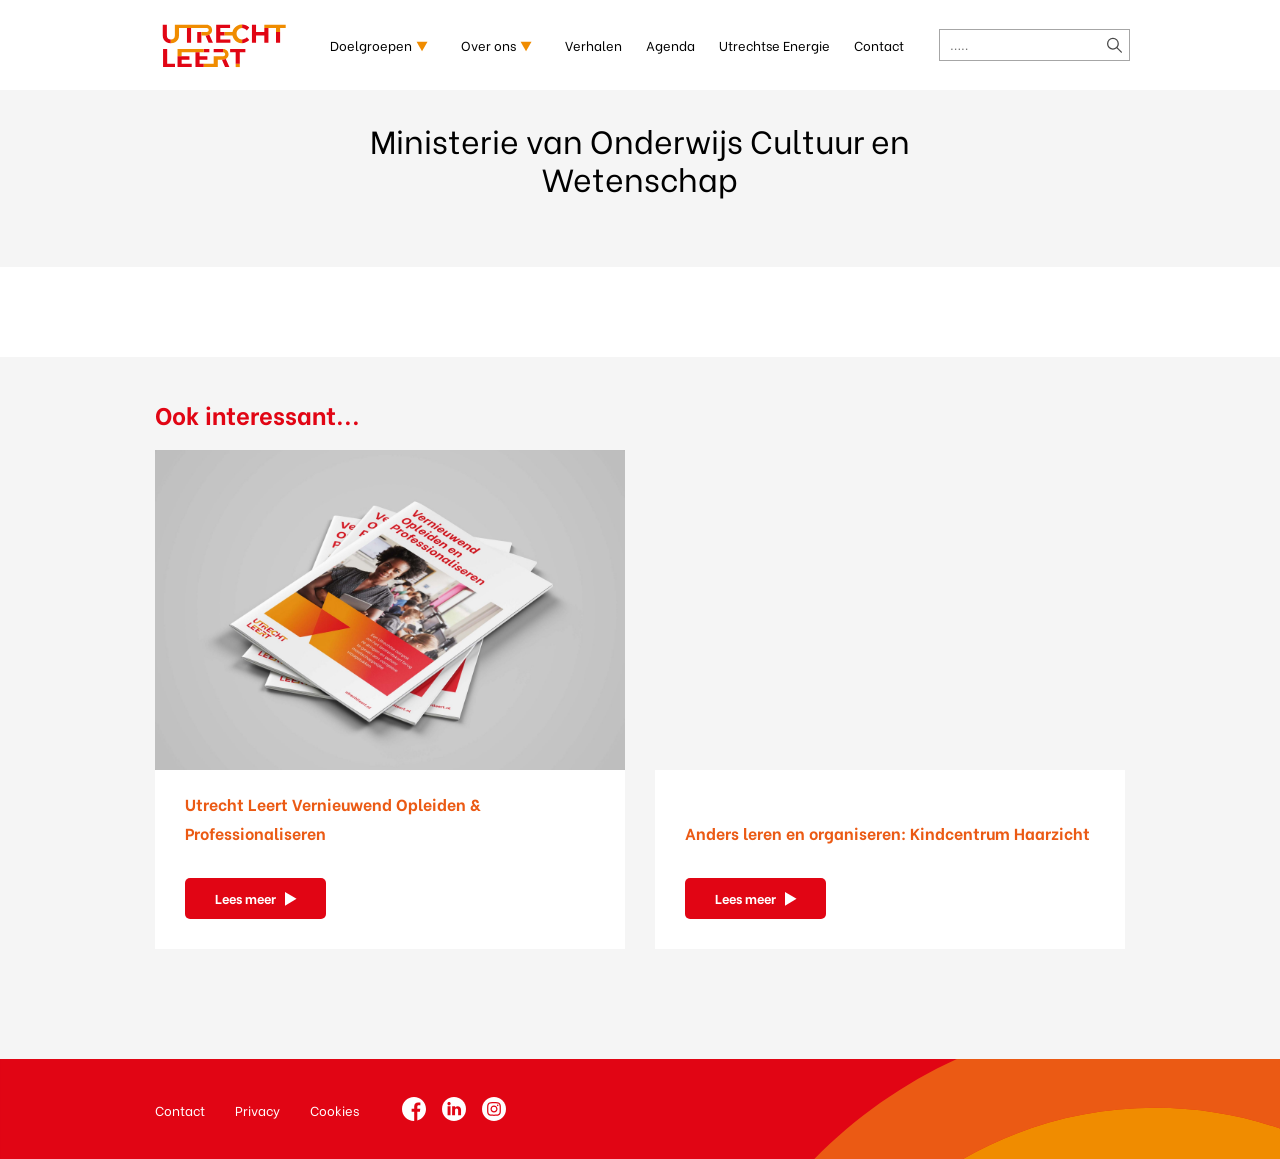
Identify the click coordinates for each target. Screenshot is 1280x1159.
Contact (879, 44)
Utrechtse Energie (774, 44)
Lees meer (245, 897)
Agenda (670, 44)
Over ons (488, 44)
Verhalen (593, 44)
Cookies (334, 1109)
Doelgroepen (371, 44)
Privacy (257, 1109)
